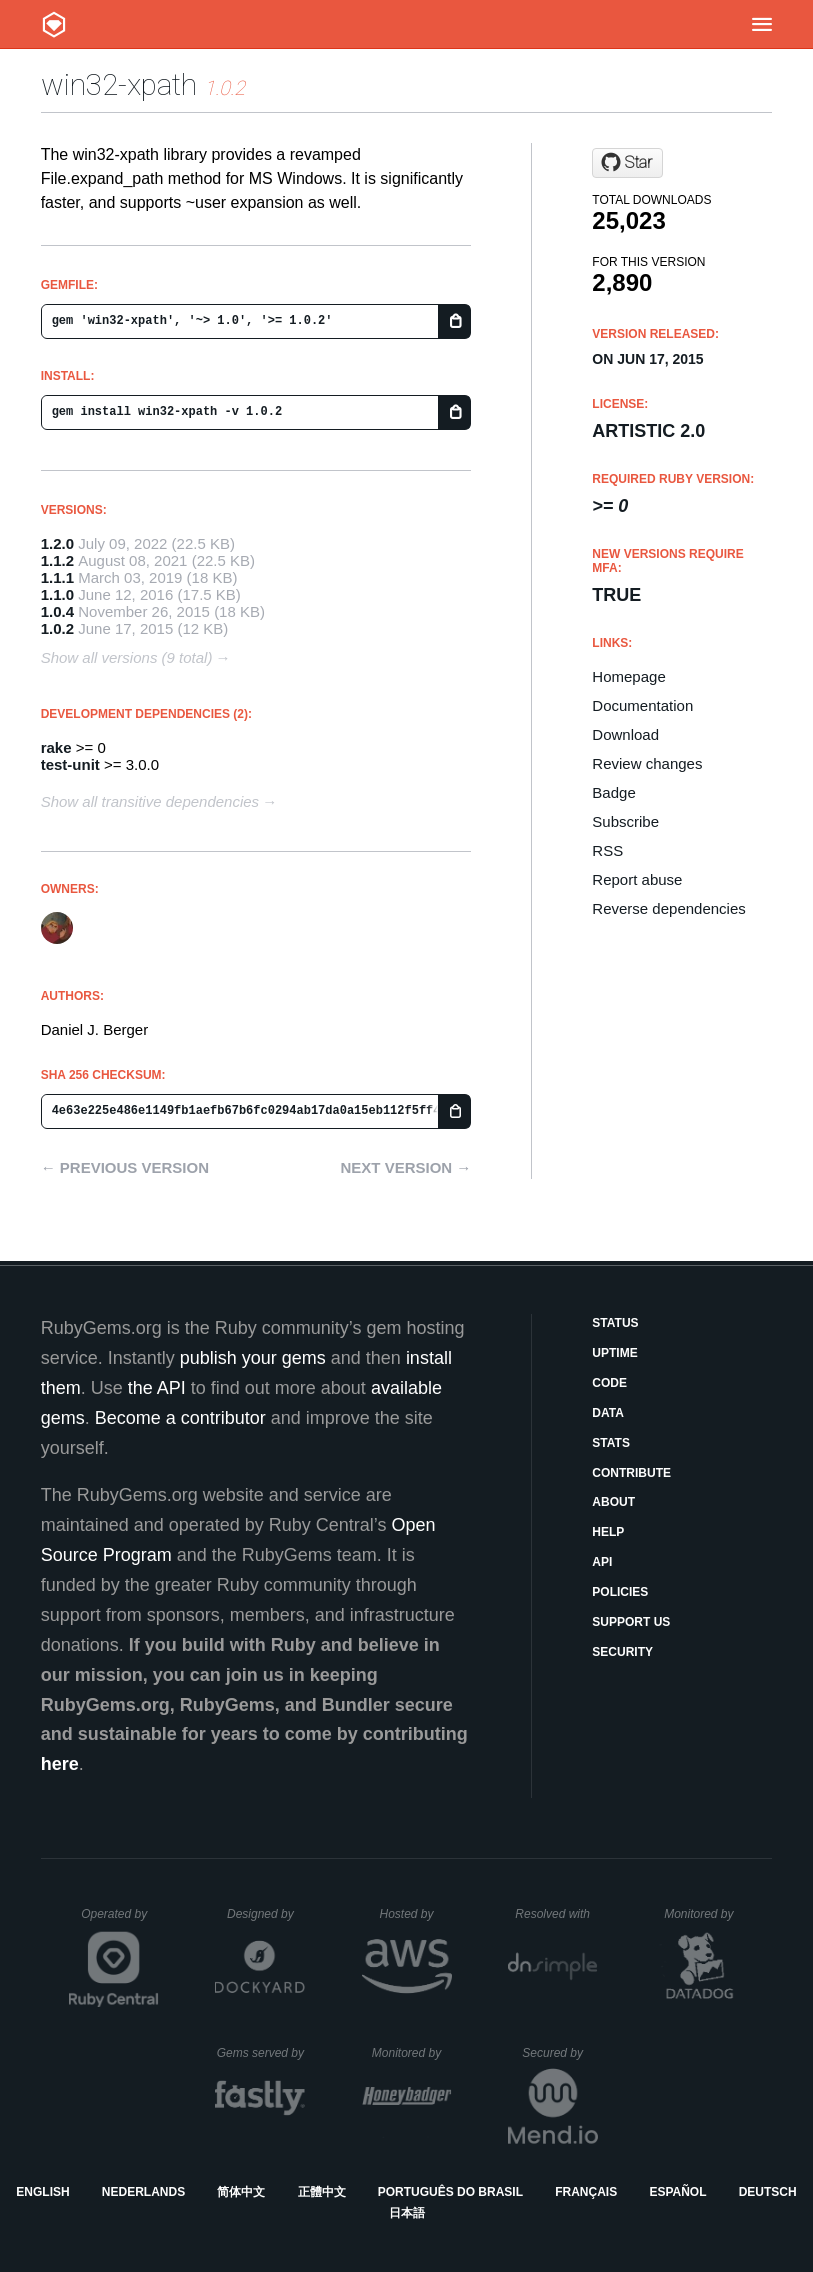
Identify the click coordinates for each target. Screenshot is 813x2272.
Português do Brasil (450, 2192)
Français (586, 2192)
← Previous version (125, 1167)
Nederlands (143, 2192)
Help (608, 1532)
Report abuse (637, 879)
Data (608, 1413)
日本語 (407, 2213)
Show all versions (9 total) (127, 657)
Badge (613, 792)
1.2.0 (57, 543)
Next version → (405, 1167)
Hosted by (415, 1914)
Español (677, 2192)
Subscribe (625, 821)
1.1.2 (57, 560)
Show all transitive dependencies (150, 801)
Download (625, 734)
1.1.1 (57, 577)
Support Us (631, 1622)
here (60, 1764)
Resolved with (556, 1914)
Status (615, 1323)
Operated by (120, 1921)
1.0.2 (57, 628)
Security (622, 1652)
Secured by (559, 2053)
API (602, 1562)
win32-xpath (119, 84)
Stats (611, 1443)
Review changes (647, 763)
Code (609, 1383)
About (613, 1502)
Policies (620, 1592)
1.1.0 (57, 594)
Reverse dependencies (668, 908)
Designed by (266, 1914)
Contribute (631, 1473)
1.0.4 (57, 611)
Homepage (628, 676)
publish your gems (253, 1358)
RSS (607, 850)
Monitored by (704, 1914)
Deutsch (768, 2192)
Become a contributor (180, 1418)
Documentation (642, 705)
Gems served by (261, 2053)
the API (157, 1388)
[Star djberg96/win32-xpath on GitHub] (627, 163)
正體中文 (322, 2192)
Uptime (614, 1353)
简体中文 (241, 2192)
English (42, 2192)
